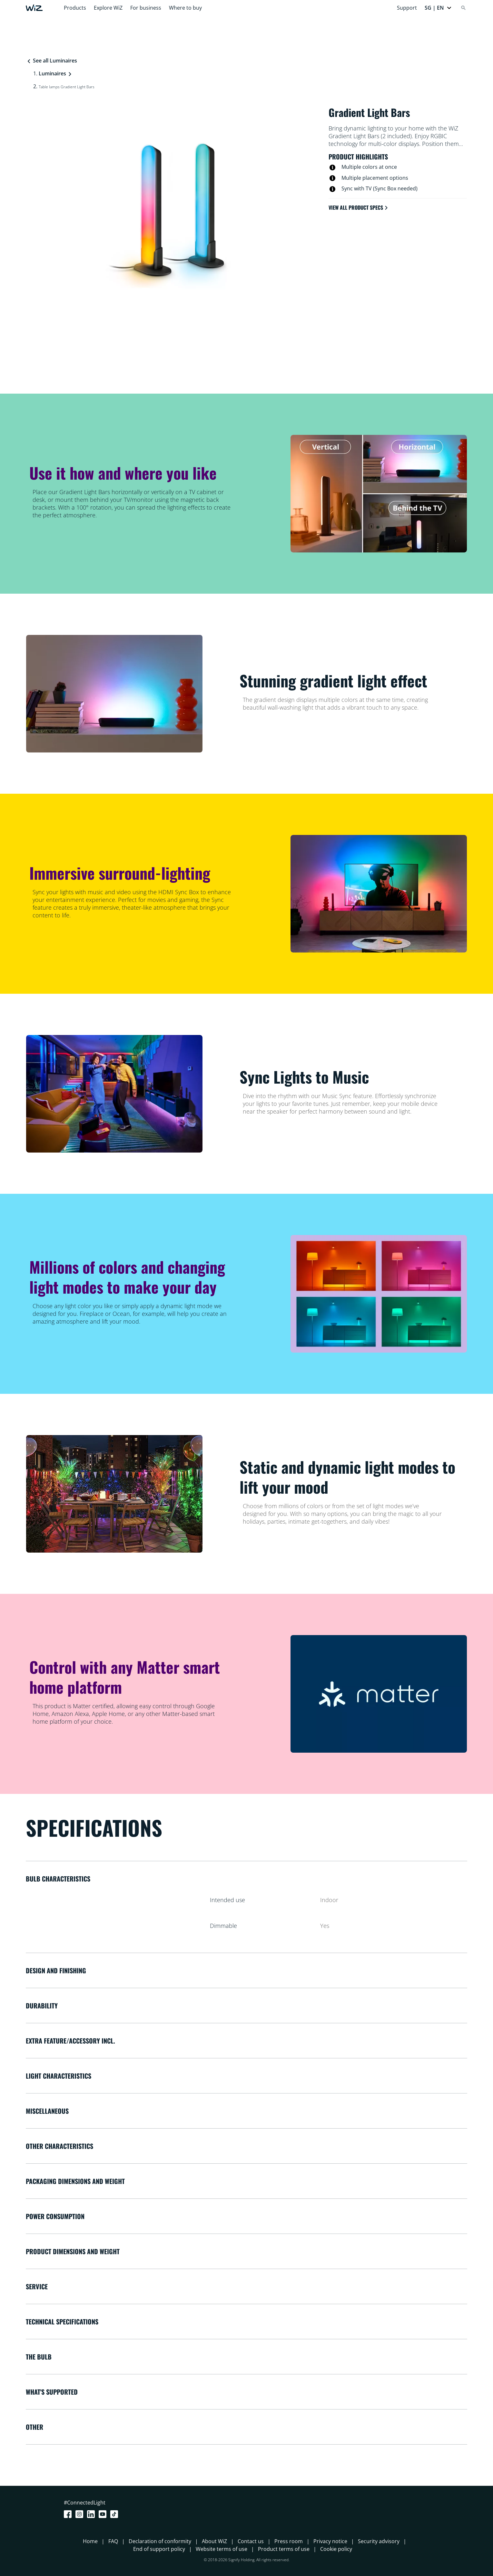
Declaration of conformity (160, 2541)
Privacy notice (330, 2541)
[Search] (463, 8)
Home (90, 2541)
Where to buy (185, 7)
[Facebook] (69, 2514)
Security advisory (378, 2541)
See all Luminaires (51, 60)
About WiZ (214, 2541)
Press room (288, 2541)
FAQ (113, 2541)
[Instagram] (80, 2514)
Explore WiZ (108, 7)
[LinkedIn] (92, 2514)
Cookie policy (336, 2548)
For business (145, 7)
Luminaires (52, 73)
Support (407, 7)
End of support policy (159, 2548)
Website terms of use (221, 2548)
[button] (438, 8)
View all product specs (359, 207)
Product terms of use (284, 2548)
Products (75, 7)
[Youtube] (104, 2514)
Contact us (251, 2541)
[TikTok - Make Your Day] (115, 2514)
